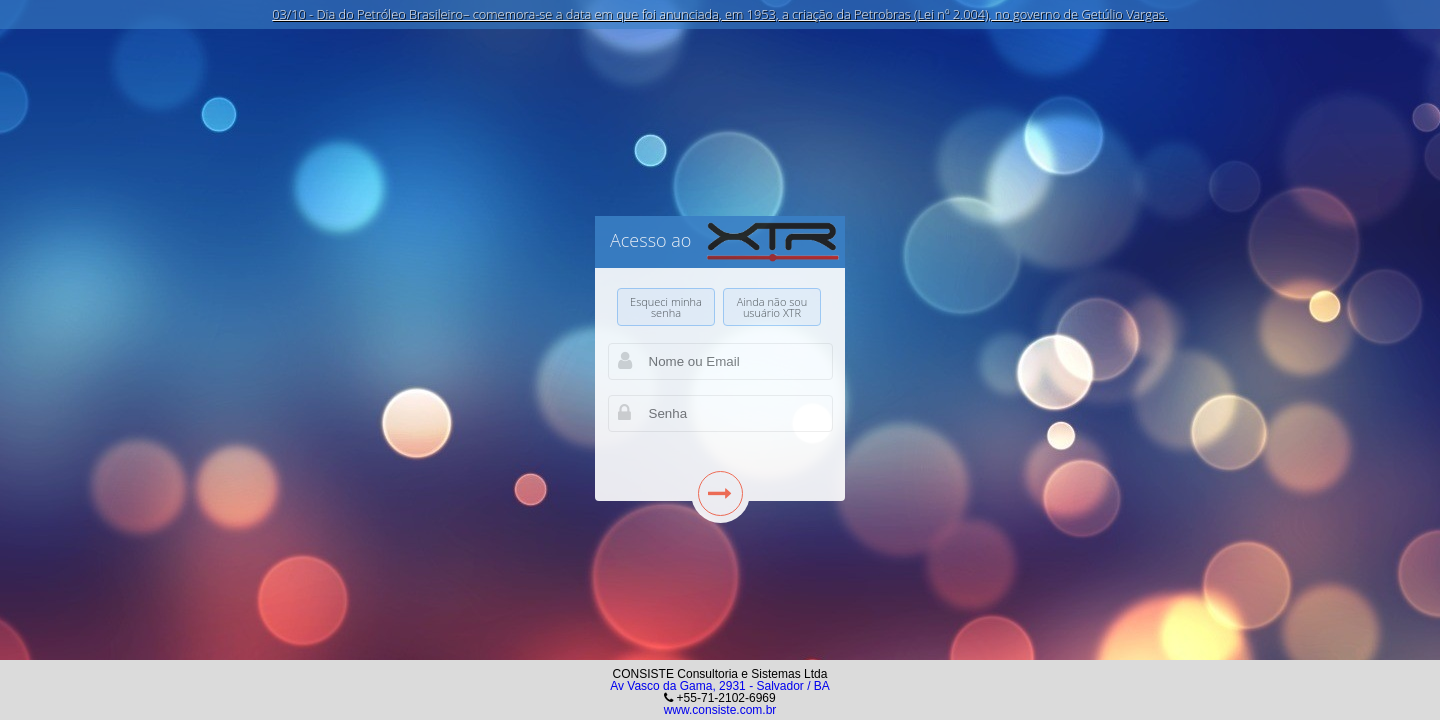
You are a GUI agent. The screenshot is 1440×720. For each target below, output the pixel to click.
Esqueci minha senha (666, 307)
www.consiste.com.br (720, 710)
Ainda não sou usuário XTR (772, 307)
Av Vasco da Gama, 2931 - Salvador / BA (720, 686)
